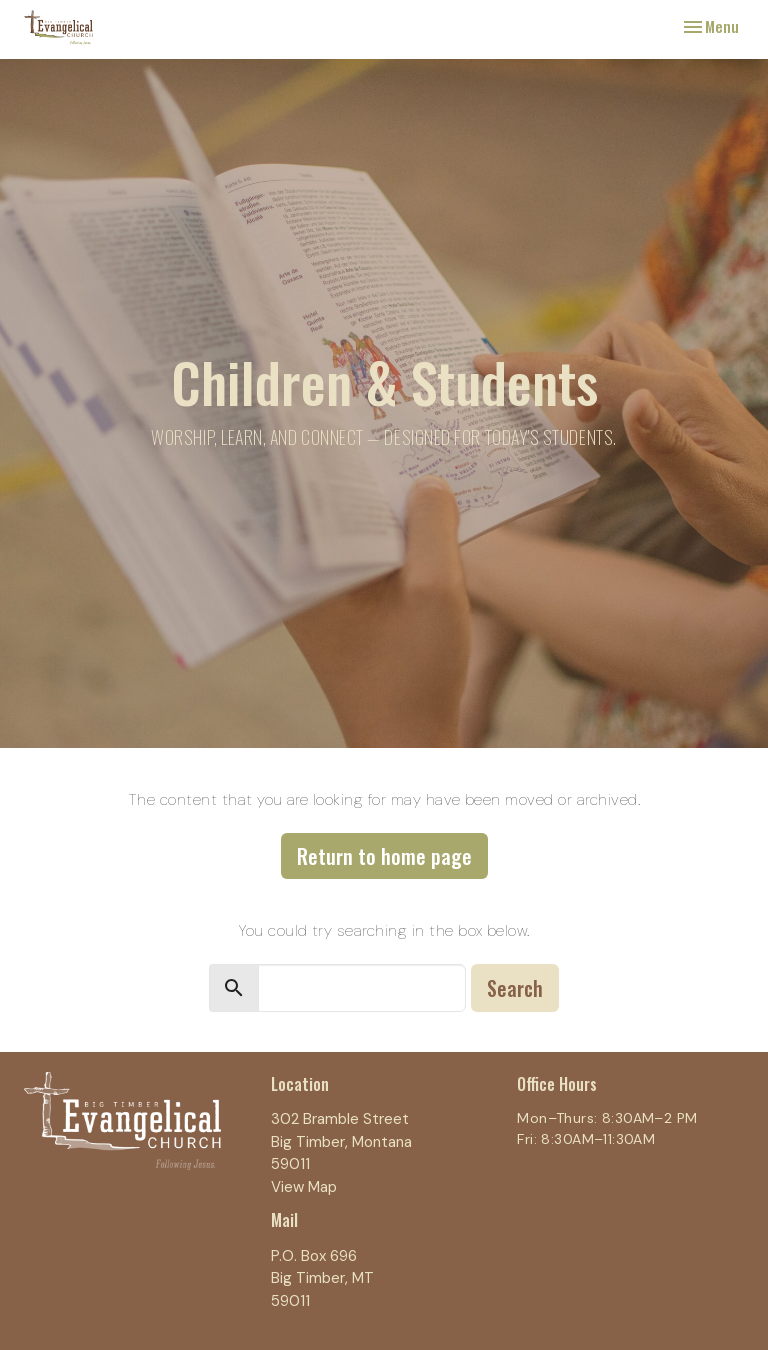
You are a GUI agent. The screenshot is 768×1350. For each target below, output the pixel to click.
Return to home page (384, 856)
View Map (304, 1187)
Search (515, 988)
